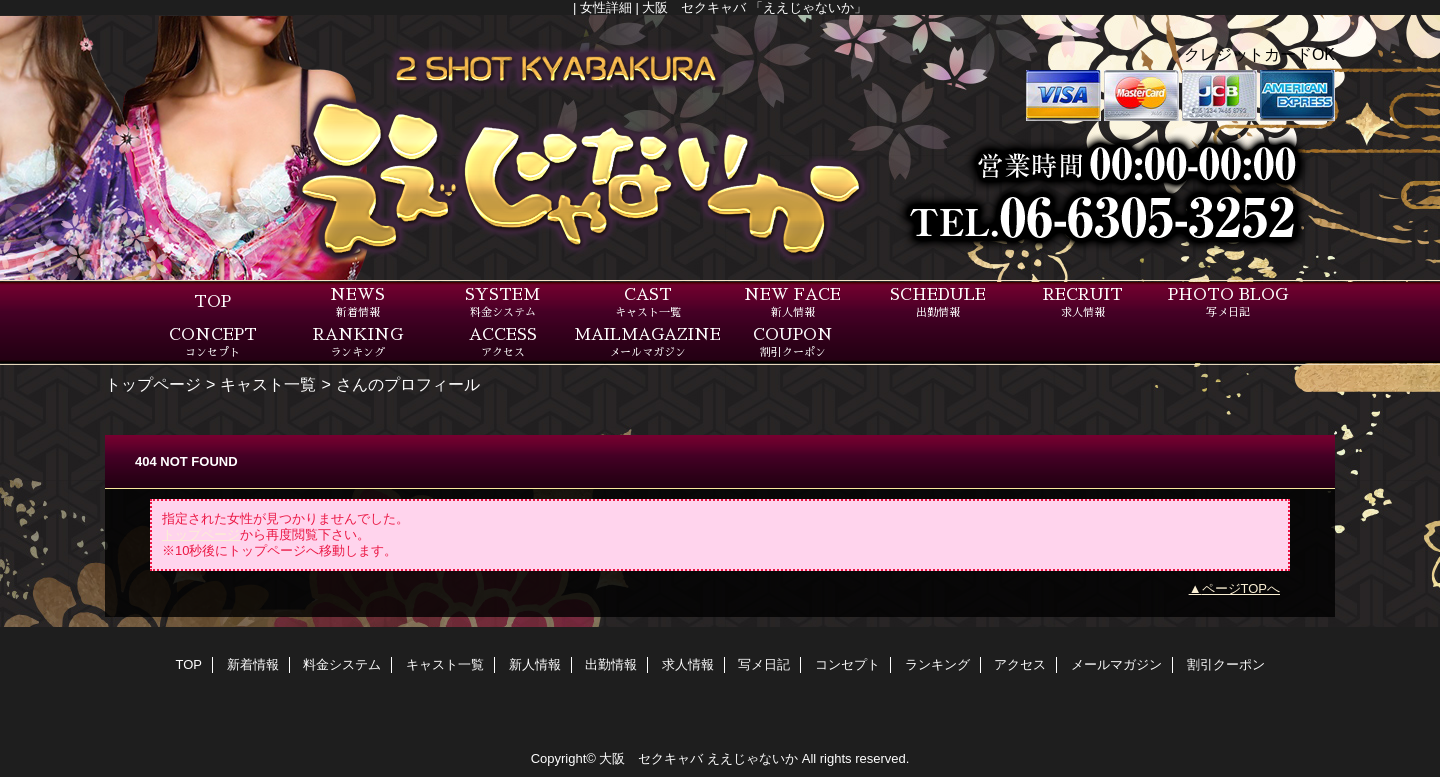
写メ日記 (764, 664)
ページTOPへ (1241, 588)
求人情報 (688, 664)
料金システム (342, 664)
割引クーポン (1226, 664)
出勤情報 (611, 664)
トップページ (153, 384)
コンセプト (847, 664)
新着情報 (253, 664)
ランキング (937, 664)
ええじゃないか (752, 758)
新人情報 (535, 664)
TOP (212, 302)
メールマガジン (1116, 664)
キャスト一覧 (268, 384)
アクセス (1020, 664)
